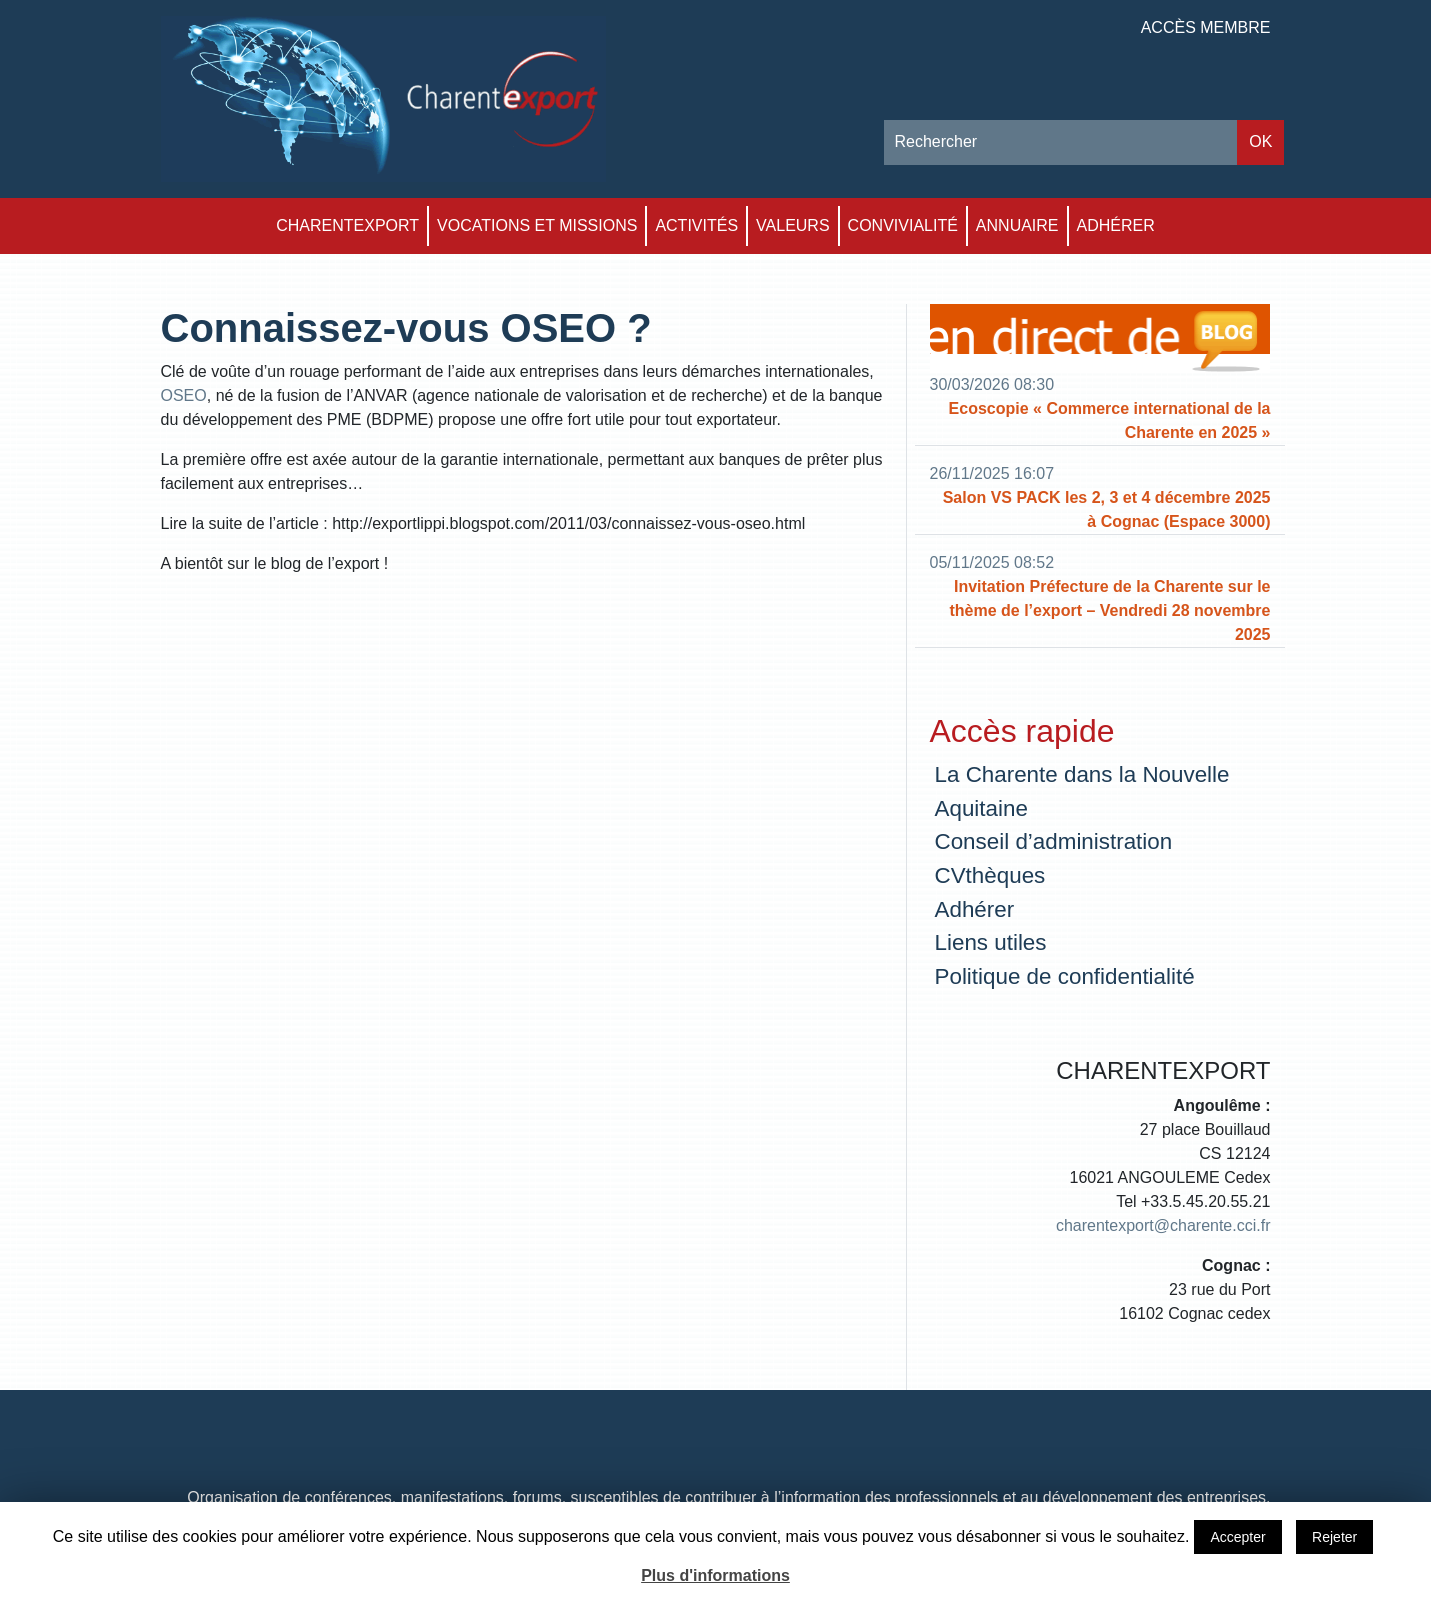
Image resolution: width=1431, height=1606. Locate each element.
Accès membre (1206, 27)
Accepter (1237, 1537)
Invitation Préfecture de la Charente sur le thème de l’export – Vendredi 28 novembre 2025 (1109, 610)
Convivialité (903, 225)
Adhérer (1116, 225)
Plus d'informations (715, 1575)
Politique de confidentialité (1065, 976)
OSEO (184, 395)
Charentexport (347, 225)
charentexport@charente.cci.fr (1163, 1225)
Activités (696, 225)
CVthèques (990, 875)
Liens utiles (991, 942)
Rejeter (1334, 1537)
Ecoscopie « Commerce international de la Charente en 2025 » (1110, 420)
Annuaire (1017, 225)
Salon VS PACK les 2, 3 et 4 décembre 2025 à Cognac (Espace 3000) (1107, 509)
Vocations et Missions (537, 225)
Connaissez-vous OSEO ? (406, 328)
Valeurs (793, 225)
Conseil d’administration (1054, 841)
